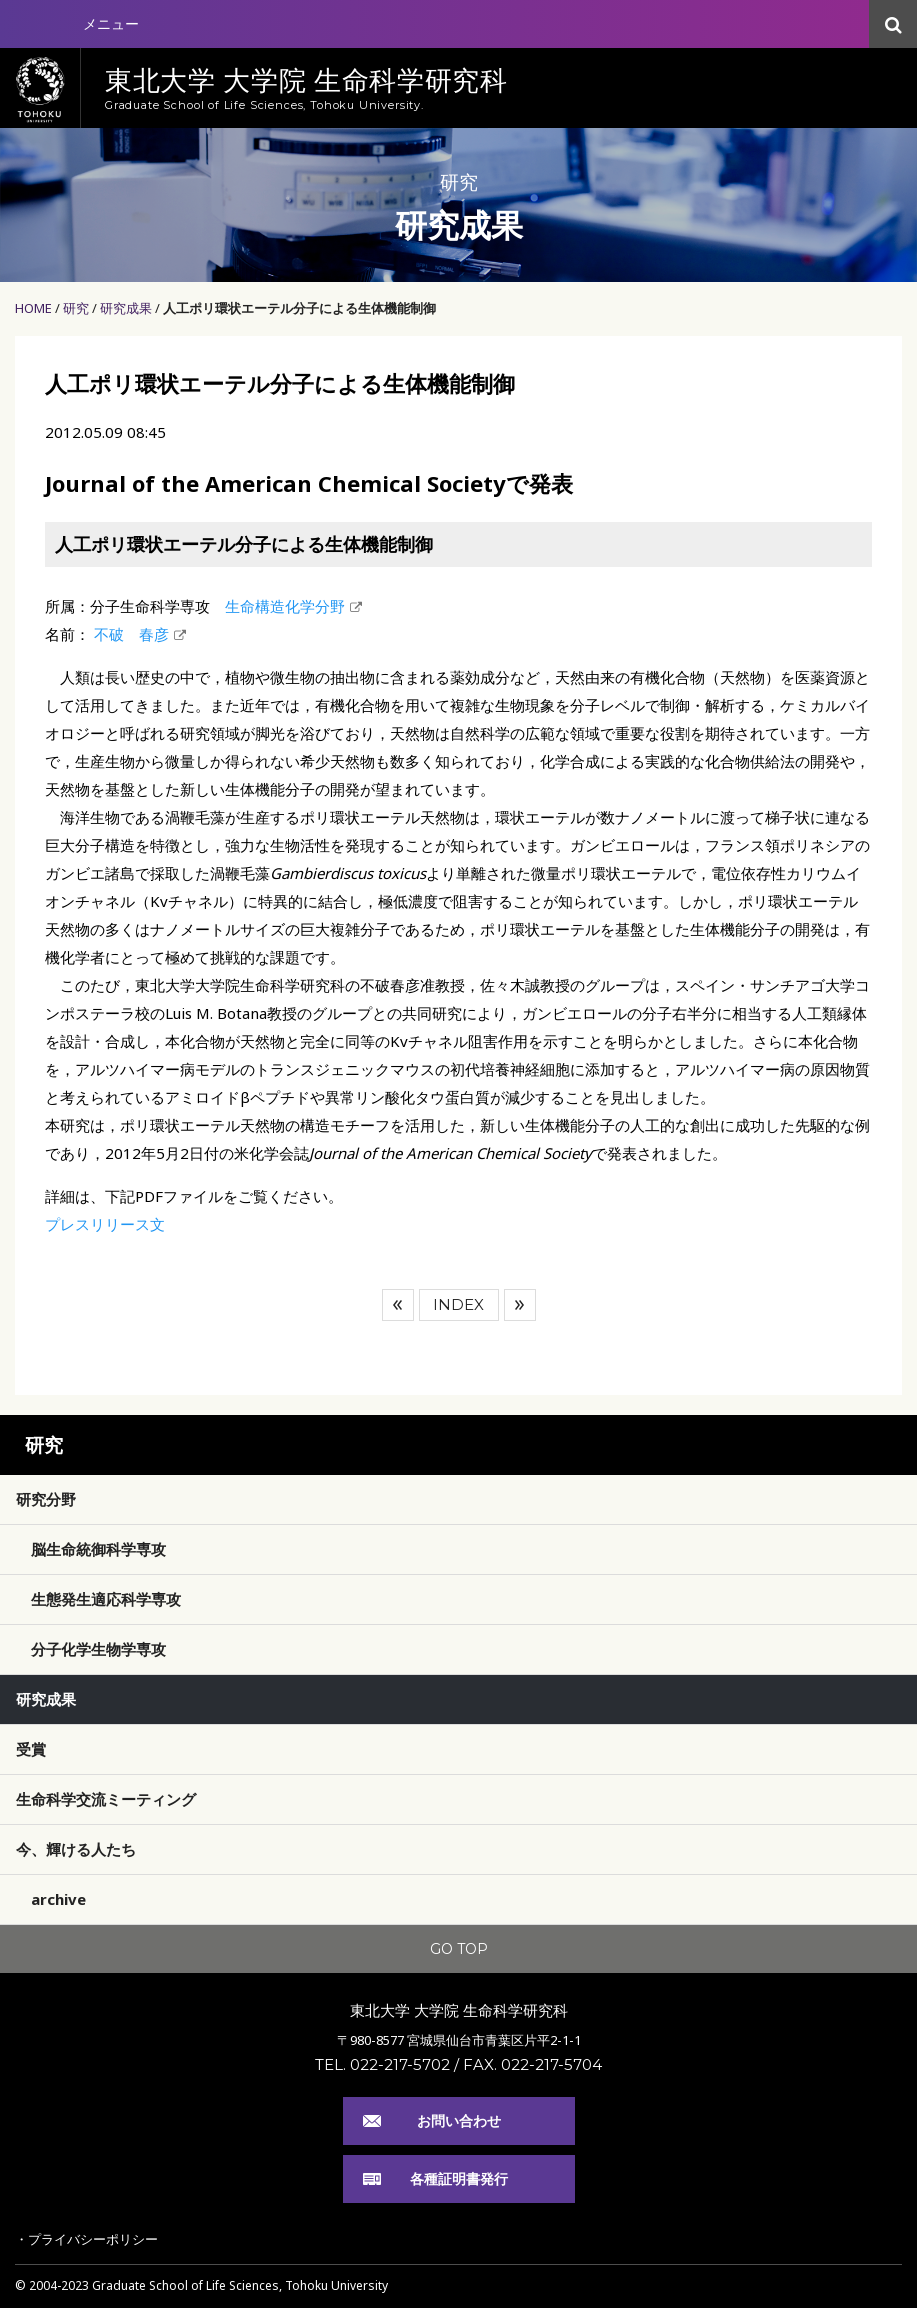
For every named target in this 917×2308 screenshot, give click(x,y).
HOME (33, 308)
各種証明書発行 (459, 2178)
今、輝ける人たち (76, 1849)
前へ (398, 1305)
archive (58, 1899)
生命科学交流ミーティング (106, 1799)
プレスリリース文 (105, 1224)
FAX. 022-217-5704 (532, 2064)
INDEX (458, 1304)
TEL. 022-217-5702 (382, 2064)
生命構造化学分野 (285, 606)
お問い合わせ (459, 2120)
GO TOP (459, 1949)
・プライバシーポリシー (86, 2239)
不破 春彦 (129, 634)
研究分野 (46, 1499)
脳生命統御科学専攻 (98, 1549)
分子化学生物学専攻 (98, 1649)
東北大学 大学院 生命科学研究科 (459, 2010)
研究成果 (126, 308)
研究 (76, 308)
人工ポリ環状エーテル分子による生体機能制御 (299, 308)
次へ (520, 1305)
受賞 (31, 1749)
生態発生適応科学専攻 (106, 1599)
